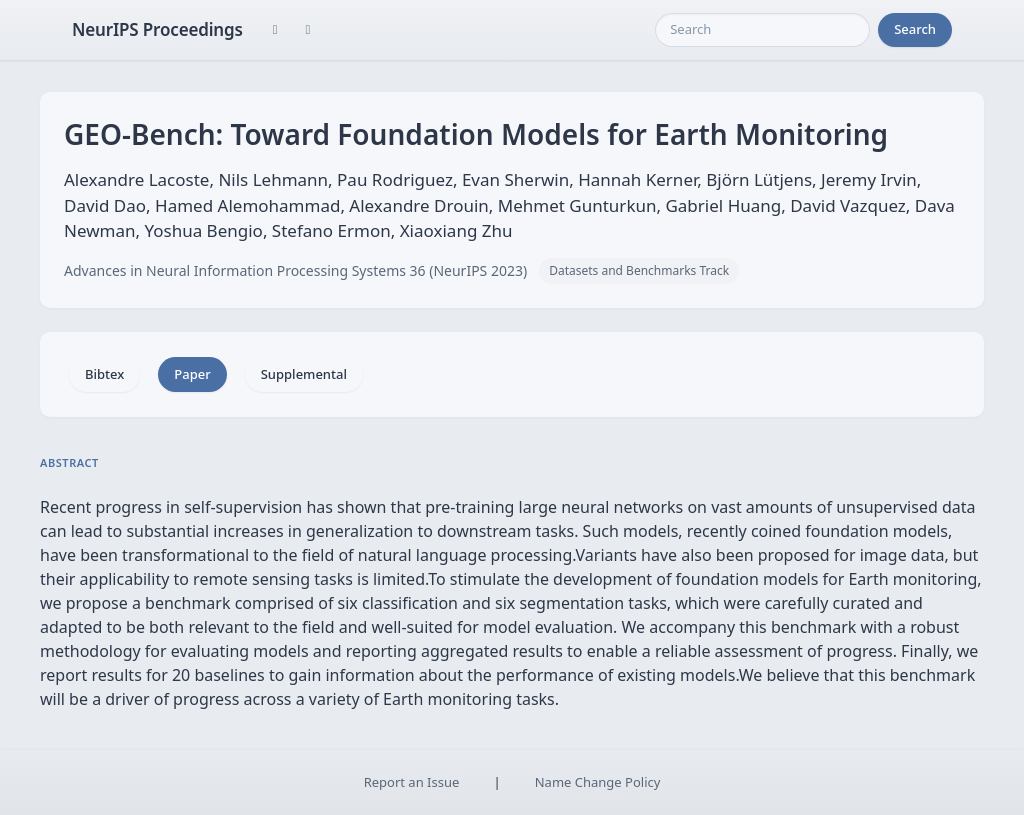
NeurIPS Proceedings (157, 29)
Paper (192, 374)
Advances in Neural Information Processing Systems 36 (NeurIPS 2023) (295, 270)
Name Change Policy (598, 782)
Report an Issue (412, 782)
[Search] (762, 30)
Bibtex (104, 374)
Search (915, 29)
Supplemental (304, 374)
